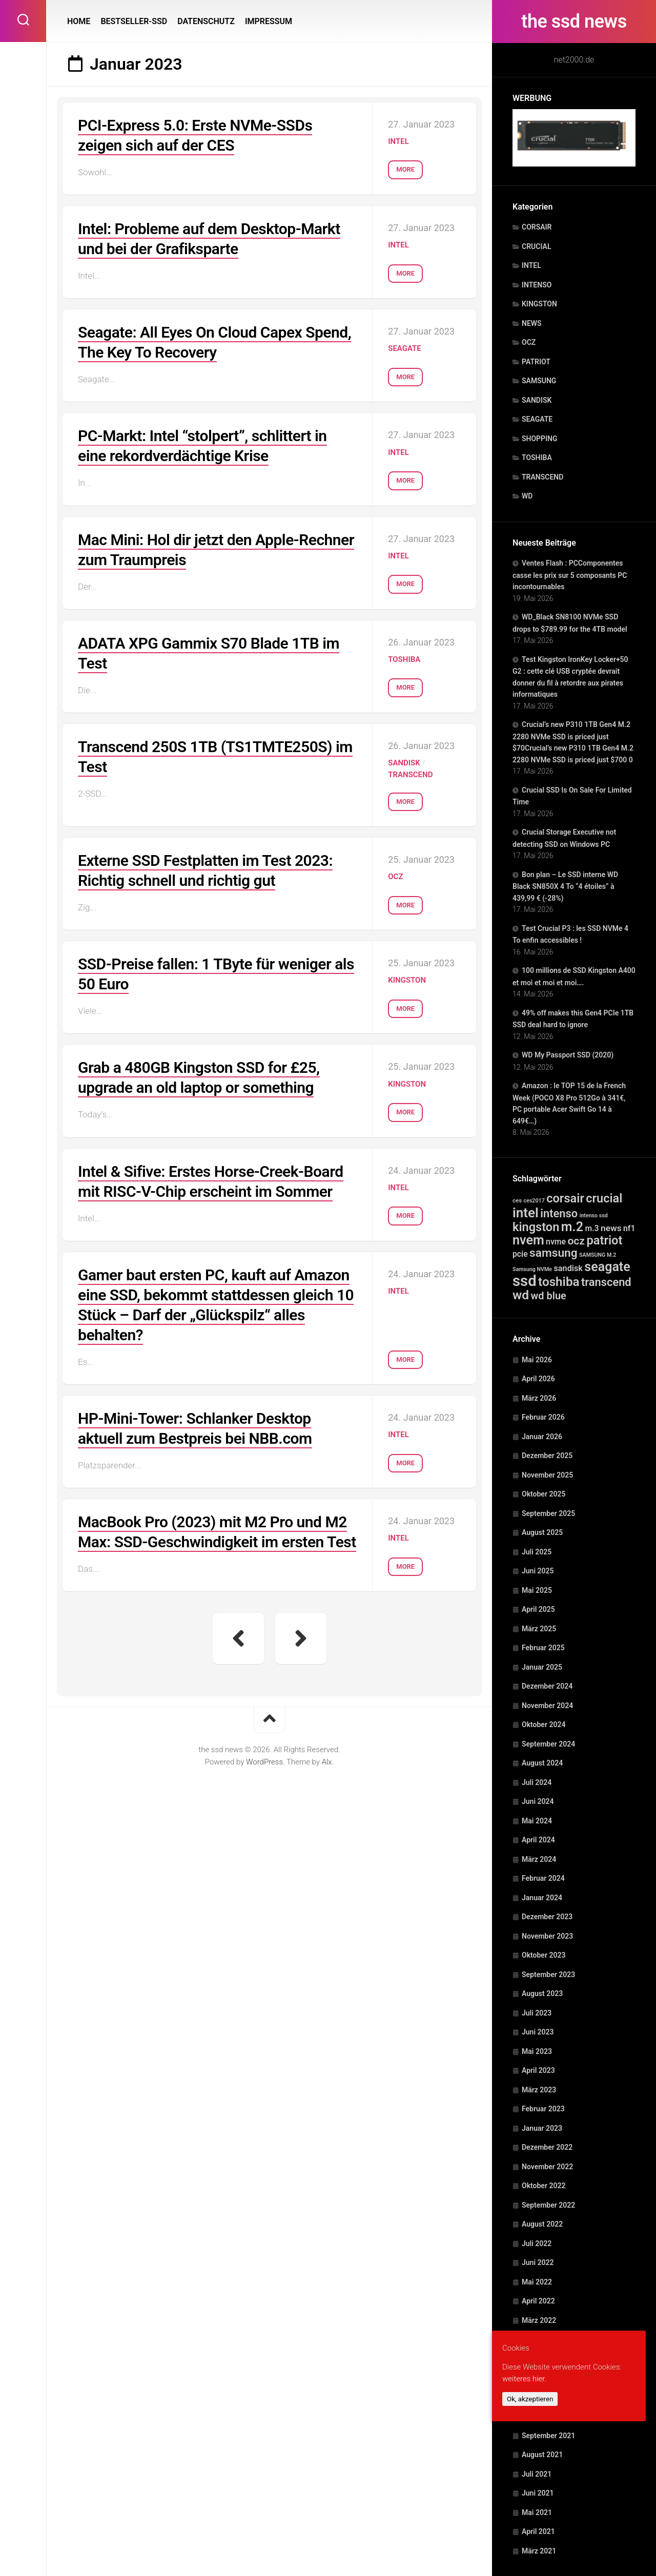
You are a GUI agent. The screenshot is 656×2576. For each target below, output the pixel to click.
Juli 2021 (536, 2474)
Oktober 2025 (543, 1494)
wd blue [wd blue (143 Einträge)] (548, 1296)
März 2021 (539, 2551)
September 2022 (548, 2205)
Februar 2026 (543, 1417)
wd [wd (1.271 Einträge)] (520, 1294)
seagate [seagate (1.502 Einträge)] (607, 1266)
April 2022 (538, 2301)
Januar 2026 (542, 1436)
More (405, 169)
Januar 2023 (542, 2128)
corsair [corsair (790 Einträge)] (565, 1198)
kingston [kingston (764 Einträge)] (535, 1227)
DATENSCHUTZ (206, 21)
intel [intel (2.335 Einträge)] (525, 1212)
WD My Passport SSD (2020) (567, 1055)
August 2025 (542, 1532)
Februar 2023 (543, 2109)
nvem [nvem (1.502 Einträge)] (528, 1240)
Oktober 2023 (543, 1955)
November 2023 (547, 1936)
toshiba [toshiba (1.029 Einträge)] (558, 1282)
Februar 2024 (543, 1878)
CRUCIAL (536, 246)
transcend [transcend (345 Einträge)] (606, 1282)
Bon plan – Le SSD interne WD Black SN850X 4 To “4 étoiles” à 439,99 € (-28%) (565, 886)
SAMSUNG (539, 381)
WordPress (264, 1762)
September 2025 (548, 1513)
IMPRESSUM (268, 21)
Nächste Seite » (301, 1638)
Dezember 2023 (547, 1917)
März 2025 (539, 1629)
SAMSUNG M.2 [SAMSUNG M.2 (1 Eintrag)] (597, 1255)
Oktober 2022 (543, 2186)
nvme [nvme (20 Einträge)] (556, 1242)
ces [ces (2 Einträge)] (517, 1200)
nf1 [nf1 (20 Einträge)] (629, 1228)
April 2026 (538, 1379)
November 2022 (547, 2167)
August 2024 (542, 1763)
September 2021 (548, 2436)
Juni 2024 (538, 1801)
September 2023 (548, 1974)
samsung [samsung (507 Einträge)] (553, 1253)
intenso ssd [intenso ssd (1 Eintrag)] (594, 1215)
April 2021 (538, 2531)
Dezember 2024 (547, 1686)
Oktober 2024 (543, 1724)
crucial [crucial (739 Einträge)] (604, 1198)
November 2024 (547, 1705)
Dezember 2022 (547, 2147)
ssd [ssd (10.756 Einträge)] (524, 1281)
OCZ (529, 342)
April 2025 (538, 1609)
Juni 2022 (538, 2262)
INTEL (531, 265)
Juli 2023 (536, 2013)
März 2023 (539, 2090)
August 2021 (542, 2454)
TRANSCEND (542, 477)
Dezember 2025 (547, 1455)
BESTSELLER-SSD (133, 21)
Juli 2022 (536, 2243)
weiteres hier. (524, 2378)
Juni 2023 (538, 2032)
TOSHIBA (537, 457)
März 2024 (539, 1859)
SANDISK (536, 400)
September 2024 (548, 1744)
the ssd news (573, 21)
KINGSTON (539, 304)
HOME (78, 21)
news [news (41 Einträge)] (611, 1228)
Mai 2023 (537, 2051)
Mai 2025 (537, 1590)
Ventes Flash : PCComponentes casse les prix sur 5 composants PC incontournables (569, 575)
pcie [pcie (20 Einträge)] (520, 1254)
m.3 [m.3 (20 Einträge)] (592, 1228)
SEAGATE (537, 419)
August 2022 (542, 2224)
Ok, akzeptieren (530, 2399)
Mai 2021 (537, 2512)
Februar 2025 (543, 1648)
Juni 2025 (538, 1571)
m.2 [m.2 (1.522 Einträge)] (572, 1226)
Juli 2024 (536, 1782)
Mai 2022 (537, 2282)
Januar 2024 (542, 1898)
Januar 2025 (542, 1667)
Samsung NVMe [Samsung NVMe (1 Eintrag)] (532, 1269)
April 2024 (538, 1840)
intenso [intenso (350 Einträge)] (559, 1213)
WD (527, 496)
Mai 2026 (537, 1360)
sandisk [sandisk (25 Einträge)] (568, 1268)
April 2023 (538, 2070)
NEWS (532, 323)
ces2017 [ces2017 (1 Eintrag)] (534, 1200)
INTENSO (536, 285)
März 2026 (539, 1398)
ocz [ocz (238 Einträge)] (576, 1240)
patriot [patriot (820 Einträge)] (604, 1240)
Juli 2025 (536, 1552)
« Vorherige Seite (238, 1638)
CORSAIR (537, 227)
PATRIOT (536, 362)
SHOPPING (540, 438)
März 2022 (539, 2320)
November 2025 (547, 1475)
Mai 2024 (537, 1821)
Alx (327, 1762)
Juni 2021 (538, 2493)
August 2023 (542, 1993)
